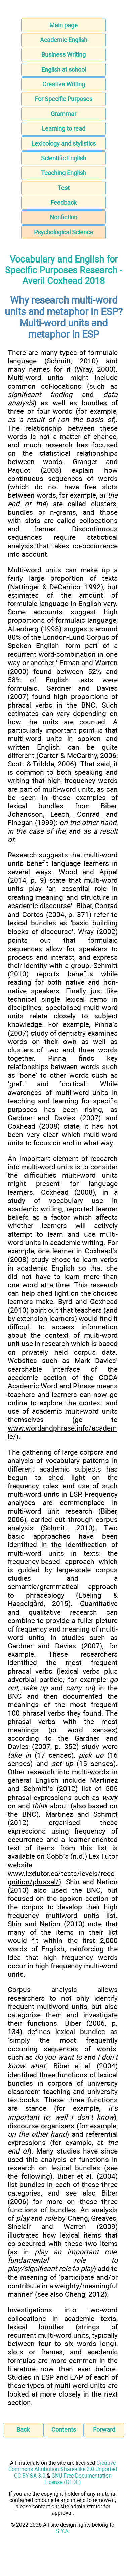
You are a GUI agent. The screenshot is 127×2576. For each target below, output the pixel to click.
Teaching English (63, 172)
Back (23, 2429)
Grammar (63, 113)
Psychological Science (63, 232)
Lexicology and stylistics (63, 143)
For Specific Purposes (63, 99)
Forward (104, 2429)
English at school (63, 69)
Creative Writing (63, 84)
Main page (63, 25)
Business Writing (63, 54)
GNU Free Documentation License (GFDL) (78, 2478)
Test (64, 187)
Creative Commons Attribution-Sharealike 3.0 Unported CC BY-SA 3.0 (62, 2469)
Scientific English (63, 158)
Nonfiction (63, 217)
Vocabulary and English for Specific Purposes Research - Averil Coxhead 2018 (63, 270)
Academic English (63, 39)
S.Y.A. (63, 2531)
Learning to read (63, 128)
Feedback (63, 202)
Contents (63, 2429)
